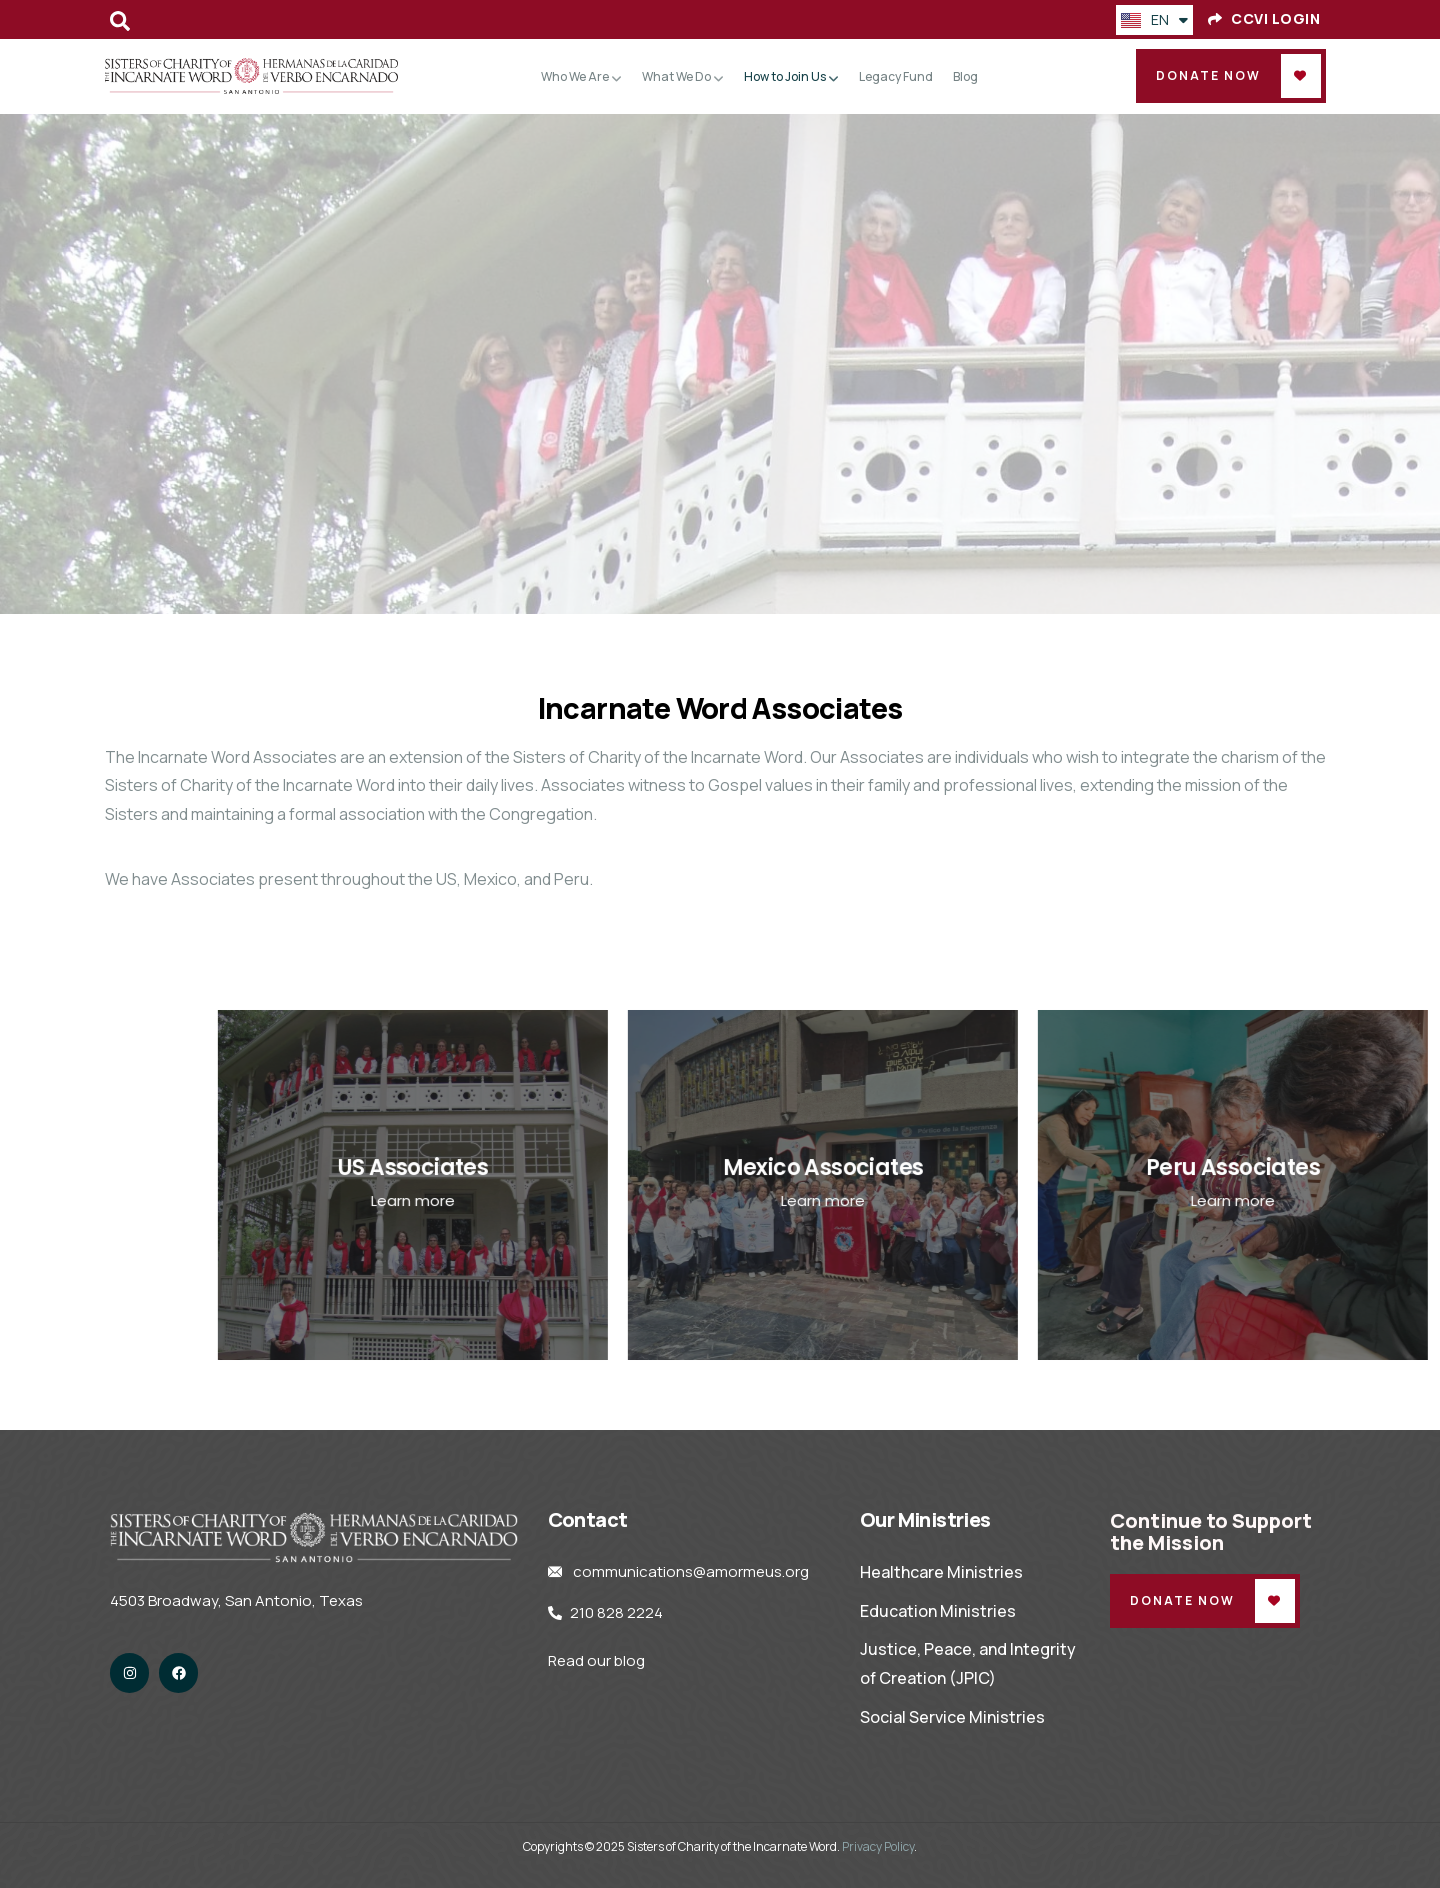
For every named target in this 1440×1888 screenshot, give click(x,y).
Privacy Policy (878, 1846)
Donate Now (1208, 75)
